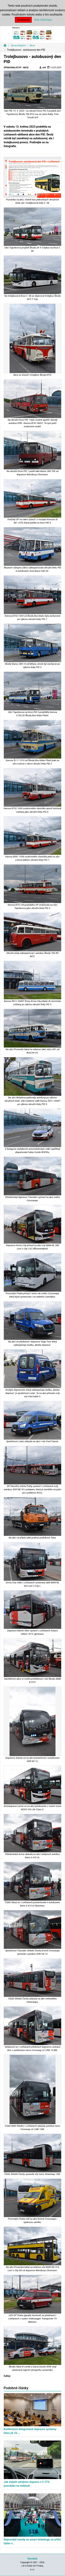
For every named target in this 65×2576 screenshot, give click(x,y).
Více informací (43, 19)
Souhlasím (23, 19)
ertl (42, 67)
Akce (32, 45)
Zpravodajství (18, 45)
